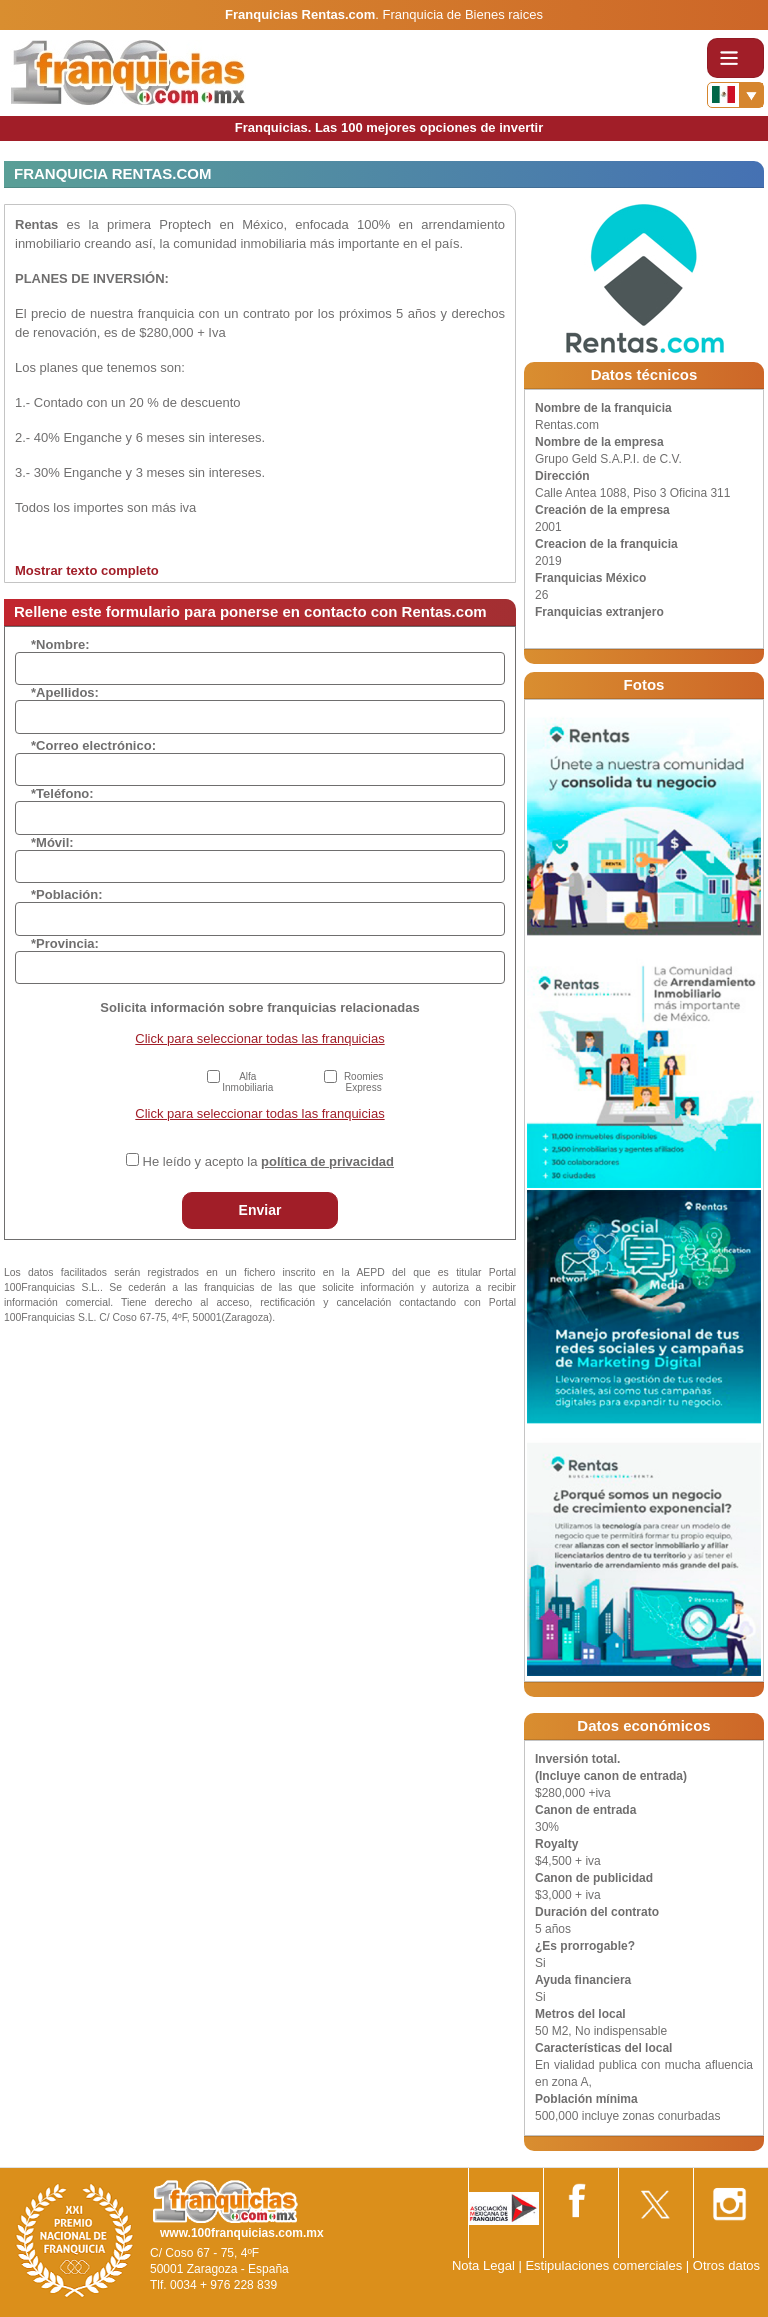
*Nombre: (60, 644)
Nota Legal (483, 2265)
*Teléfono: (62, 793)
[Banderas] (735, 95)
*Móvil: (52, 842)
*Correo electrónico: (93, 745)
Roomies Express (363, 1082)
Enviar (260, 1210)
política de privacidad (327, 1161)
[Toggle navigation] (735, 58)
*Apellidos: (65, 692)
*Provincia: (65, 943)
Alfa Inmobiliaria (247, 1082)
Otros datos (726, 2265)
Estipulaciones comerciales (605, 2265)
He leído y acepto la (268, 1161)
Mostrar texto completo (87, 570)
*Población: (67, 894)
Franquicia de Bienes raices (463, 14)
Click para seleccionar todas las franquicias (259, 1038)
